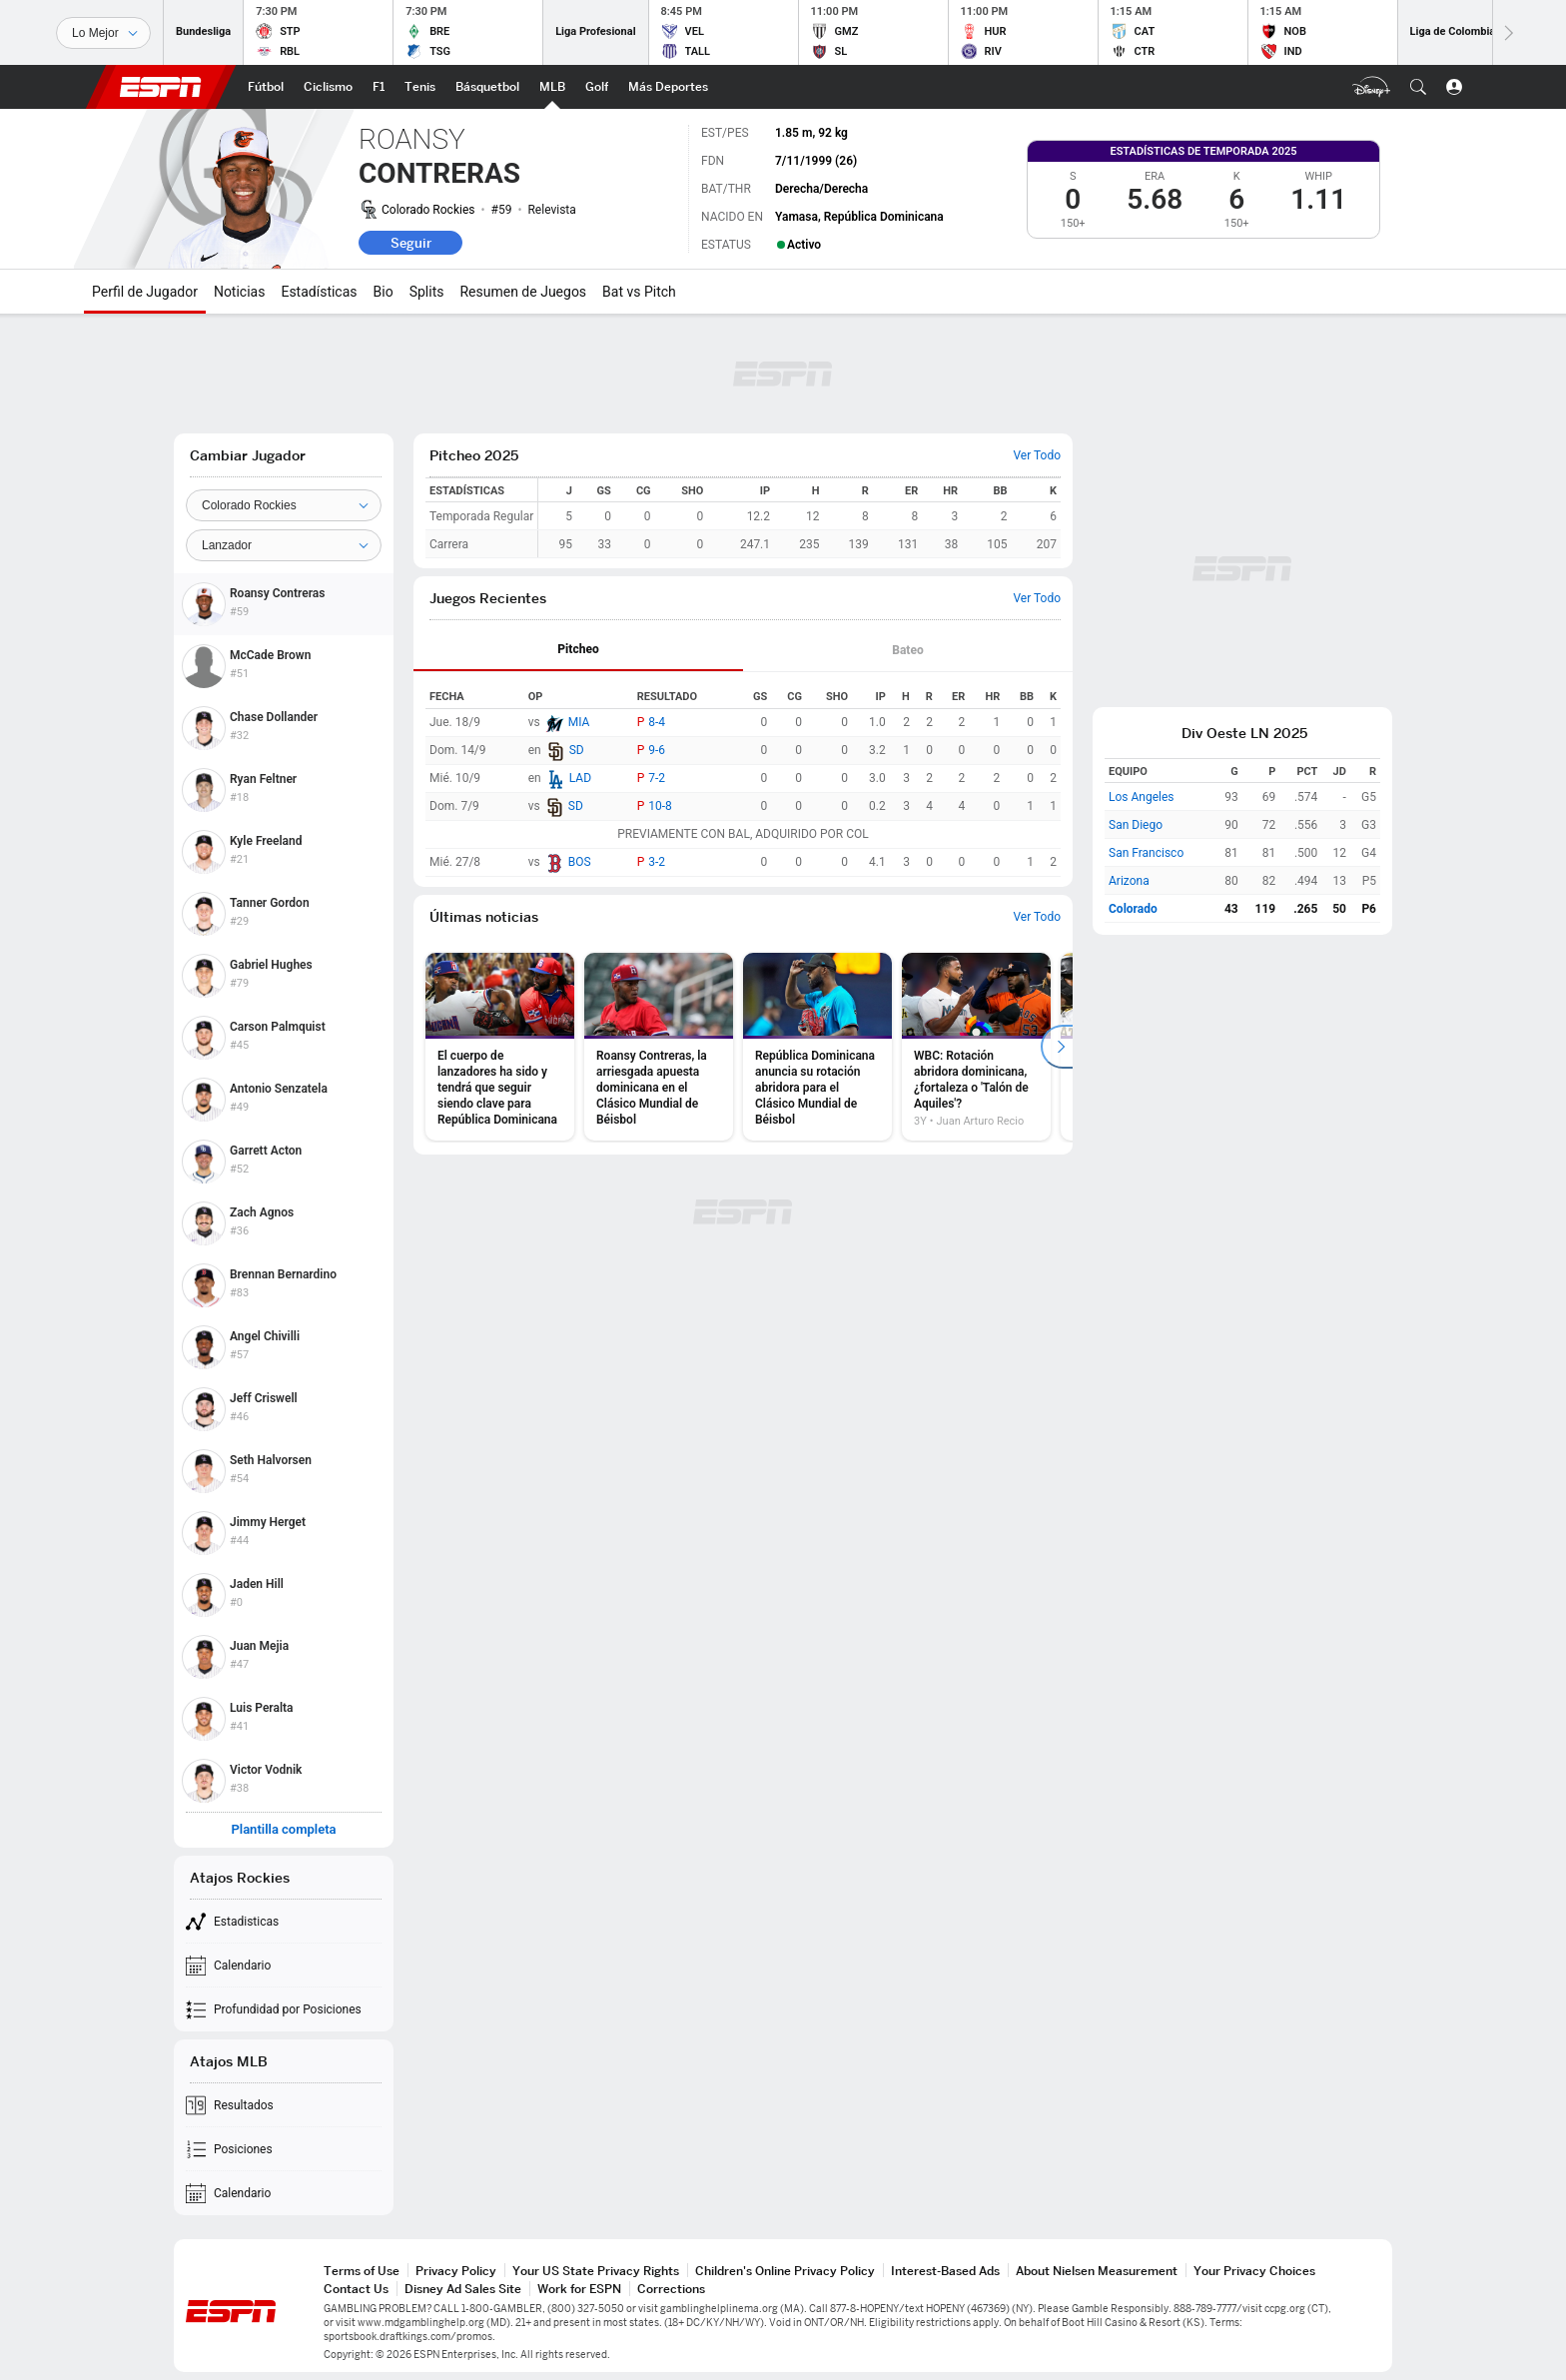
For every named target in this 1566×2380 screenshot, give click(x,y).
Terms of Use (361, 2270)
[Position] (284, 545)
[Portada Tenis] (419, 87)
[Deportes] (103, 33)
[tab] (578, 650)
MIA (579, 722)
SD (576, 750)
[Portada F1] (379, 87)
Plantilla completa (283, 1830)
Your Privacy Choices (1254, 2270)
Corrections (671, 2288)
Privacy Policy (455, 2270)
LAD (580, 778)
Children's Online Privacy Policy (785, 2270)
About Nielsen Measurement (1096, 2270)
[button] (1418, 87)
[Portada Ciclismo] (328, 87)
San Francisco (1146, 853)
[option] (499, 1047)
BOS (579, 862)
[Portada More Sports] (668, 87)
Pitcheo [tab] (577, 649)
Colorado (1133, 909)
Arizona (1129, 881)
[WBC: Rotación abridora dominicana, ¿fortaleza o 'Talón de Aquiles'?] (976, 1047)
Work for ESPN (579, 2288)
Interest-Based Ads (945, 2270)
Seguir (411, 243)
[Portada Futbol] (266, 87)
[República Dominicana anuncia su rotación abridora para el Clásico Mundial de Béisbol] (817, 1047)
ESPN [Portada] (161, 87)
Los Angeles (1141, 797)
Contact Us (356, 2288)
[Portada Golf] (596, 87)
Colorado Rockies (428, 210)
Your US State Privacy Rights (595, 2270)
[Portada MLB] (552, 87)
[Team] (284, 505)
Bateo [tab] (907, 650)
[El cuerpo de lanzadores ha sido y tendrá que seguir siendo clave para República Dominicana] (499, 1047)
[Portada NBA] (487, 87)
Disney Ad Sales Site (462, 2288)
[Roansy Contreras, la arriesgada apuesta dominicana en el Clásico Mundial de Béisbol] (658, 1047)
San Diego (1136, 825)
